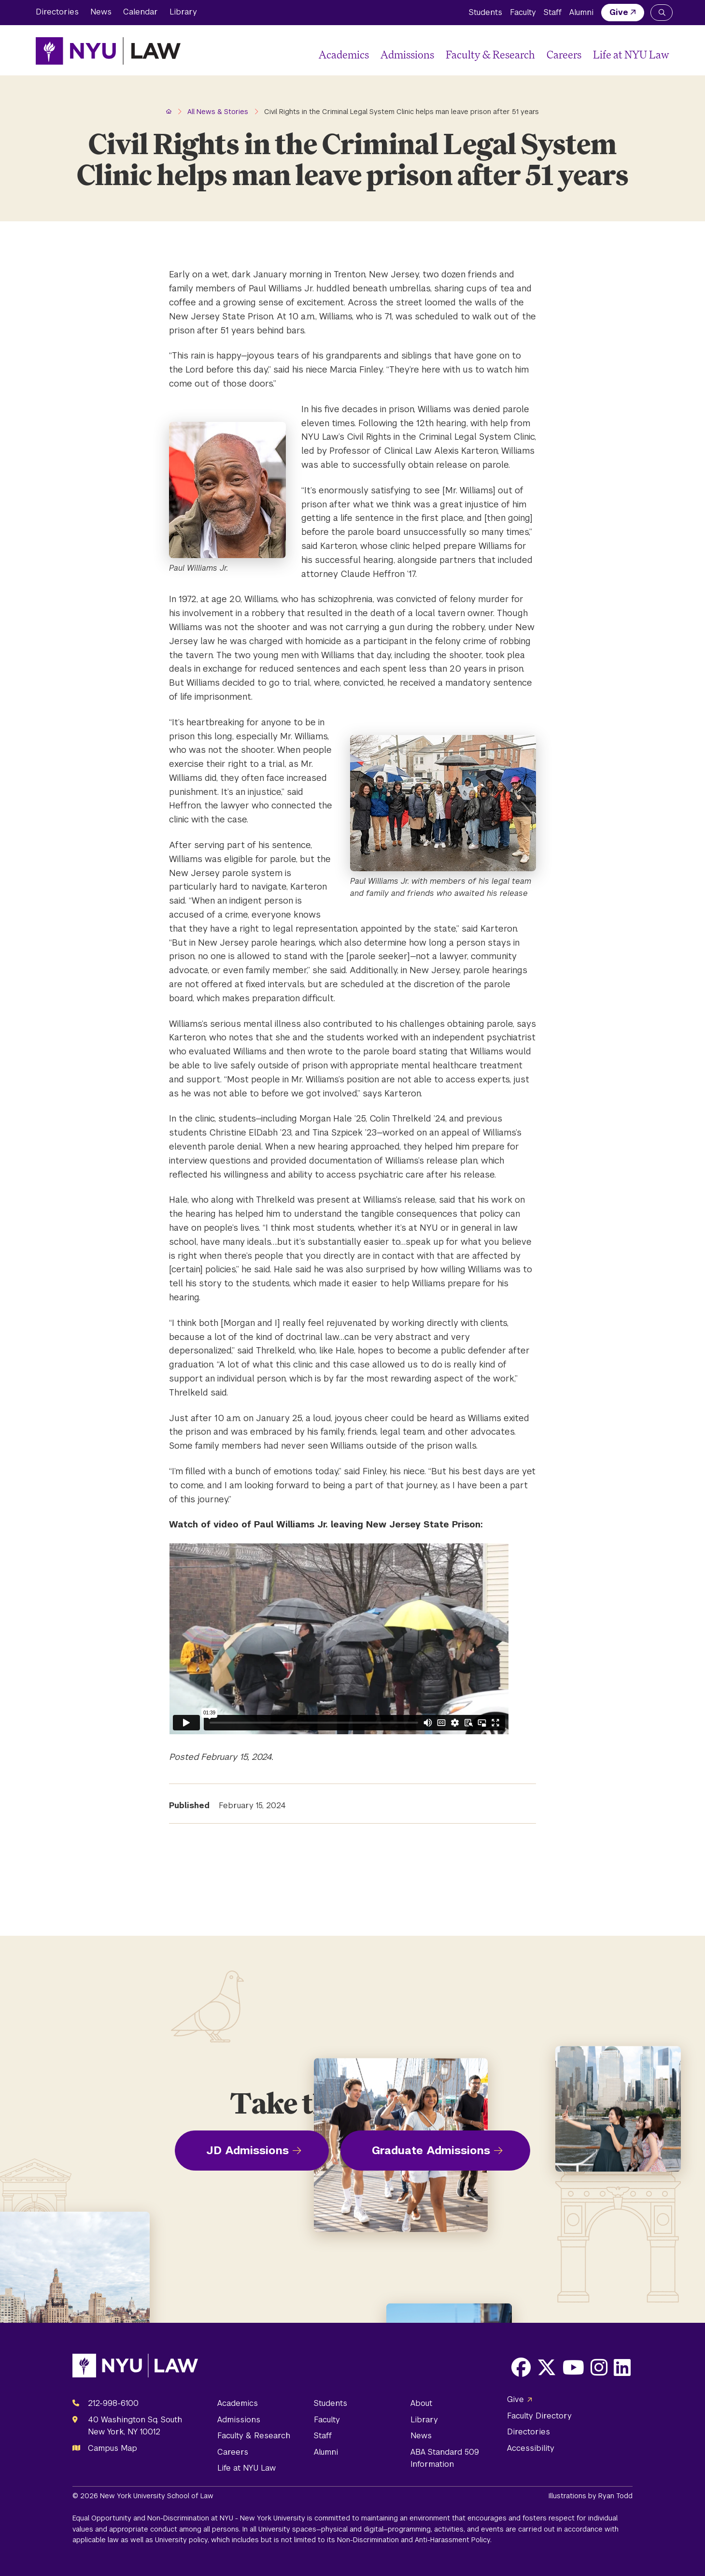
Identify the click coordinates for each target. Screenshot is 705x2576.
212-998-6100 (113, 2403)
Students (485, 12)
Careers (564, 54)
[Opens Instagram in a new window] (599, 2367)
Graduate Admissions (431, 2150)
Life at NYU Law (631, 54)
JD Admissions (247, 2150)
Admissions (407, 54)
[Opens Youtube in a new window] (573, 2367)
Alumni (581, 12)
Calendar (140, 12)
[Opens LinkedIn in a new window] (622, 2367)
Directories (57, 12)
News (101, 12)
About (421, 2403)
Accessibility (530, 2448)
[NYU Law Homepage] (108, 51)
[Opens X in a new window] (546, 2367)
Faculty (523, 12)
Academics (344, 54)
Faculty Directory (539, 2416)
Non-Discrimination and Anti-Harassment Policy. (414, 2539)
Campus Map (112, 2448)
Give (618, 12)
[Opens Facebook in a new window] (521, 2367)
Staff (553, 12)
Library (183, 12)
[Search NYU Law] (661, 12)
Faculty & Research (490, 54)
